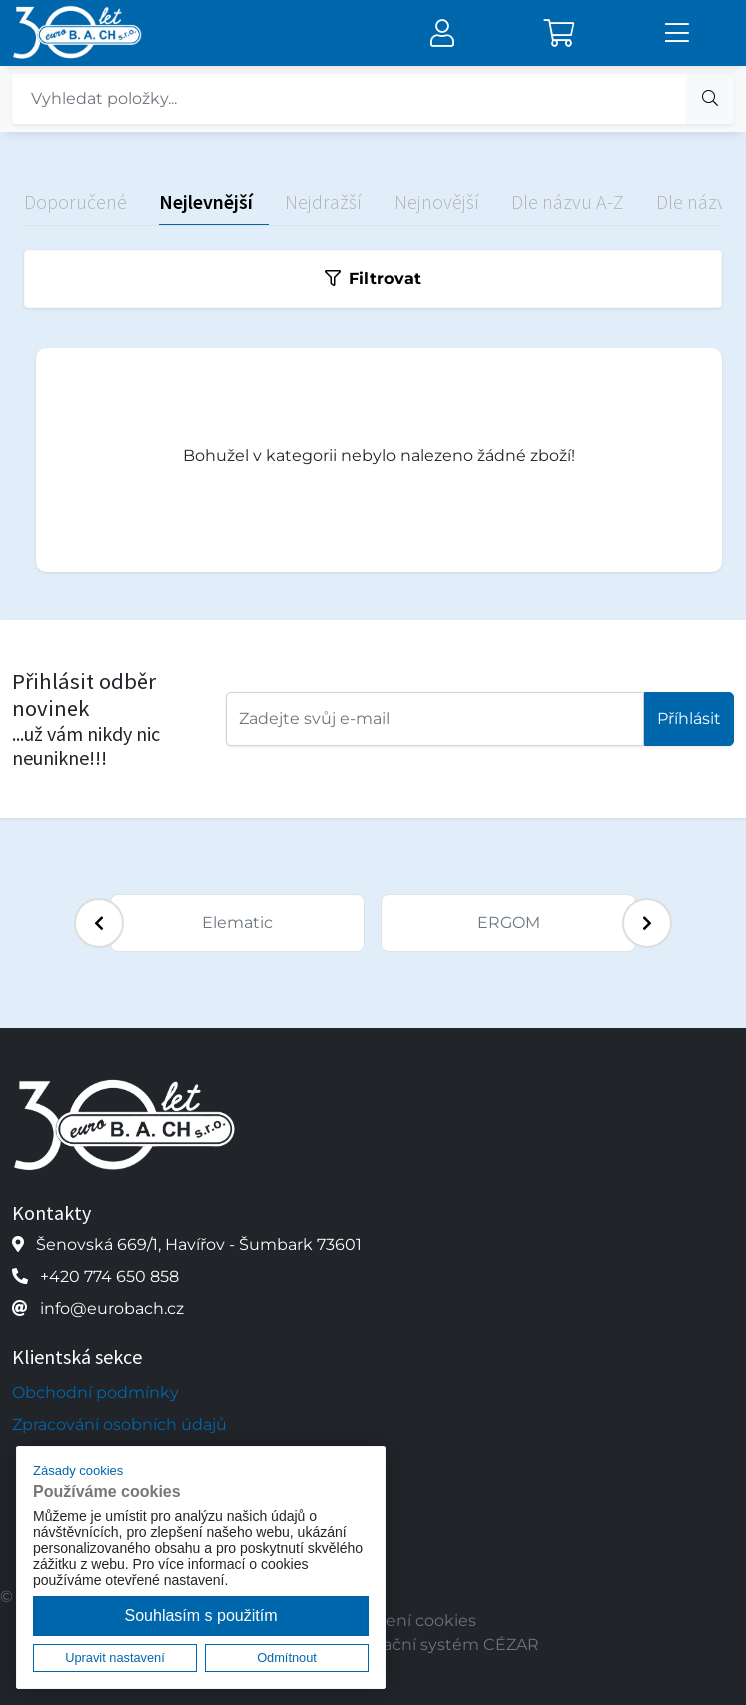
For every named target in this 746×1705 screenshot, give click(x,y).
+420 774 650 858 (109, 1276)
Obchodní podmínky (95, 1392)
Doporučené (75, 201)
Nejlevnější (206, 201)
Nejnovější (436, 201)
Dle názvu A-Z (567, 201)
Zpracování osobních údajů (119, 1424)
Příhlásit (689, 718)
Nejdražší (323, 201)
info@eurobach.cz (112, 1308)
